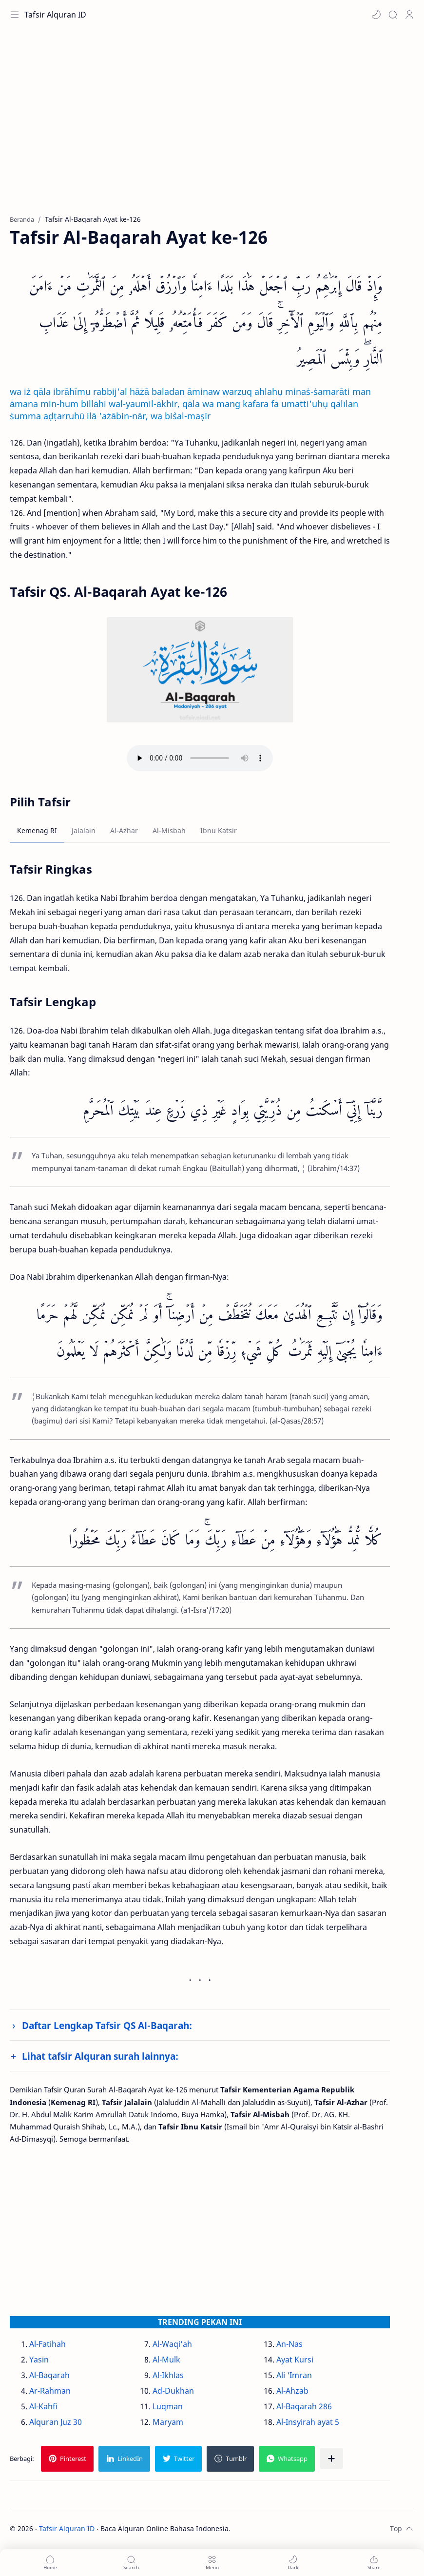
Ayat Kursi (294, 2359)
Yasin (39, 2359)
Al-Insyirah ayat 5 (307, 2422)
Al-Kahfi (43, 2406)
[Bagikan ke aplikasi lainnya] (331, 2458)
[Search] (392, 14)
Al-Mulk (166, 2359)
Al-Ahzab (292, 2390)
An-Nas (289, 2344)
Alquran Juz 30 (55, 2422)
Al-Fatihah (47, 2344)
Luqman (168, 2406)
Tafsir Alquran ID (55, 14)
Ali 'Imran (294, 2375)
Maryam (168, 2422)
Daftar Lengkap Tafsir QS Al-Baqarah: (107, 2025)
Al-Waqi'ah (172, 2344)
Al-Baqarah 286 (304, 2406)
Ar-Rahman (50, 2390)
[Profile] (409, 14)
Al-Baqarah (49, 2375)
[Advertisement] (212, 127)
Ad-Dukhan (173, 2390)
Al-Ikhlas (168, 2375)
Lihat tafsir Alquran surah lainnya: (100, 2056)
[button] (376, 14)
